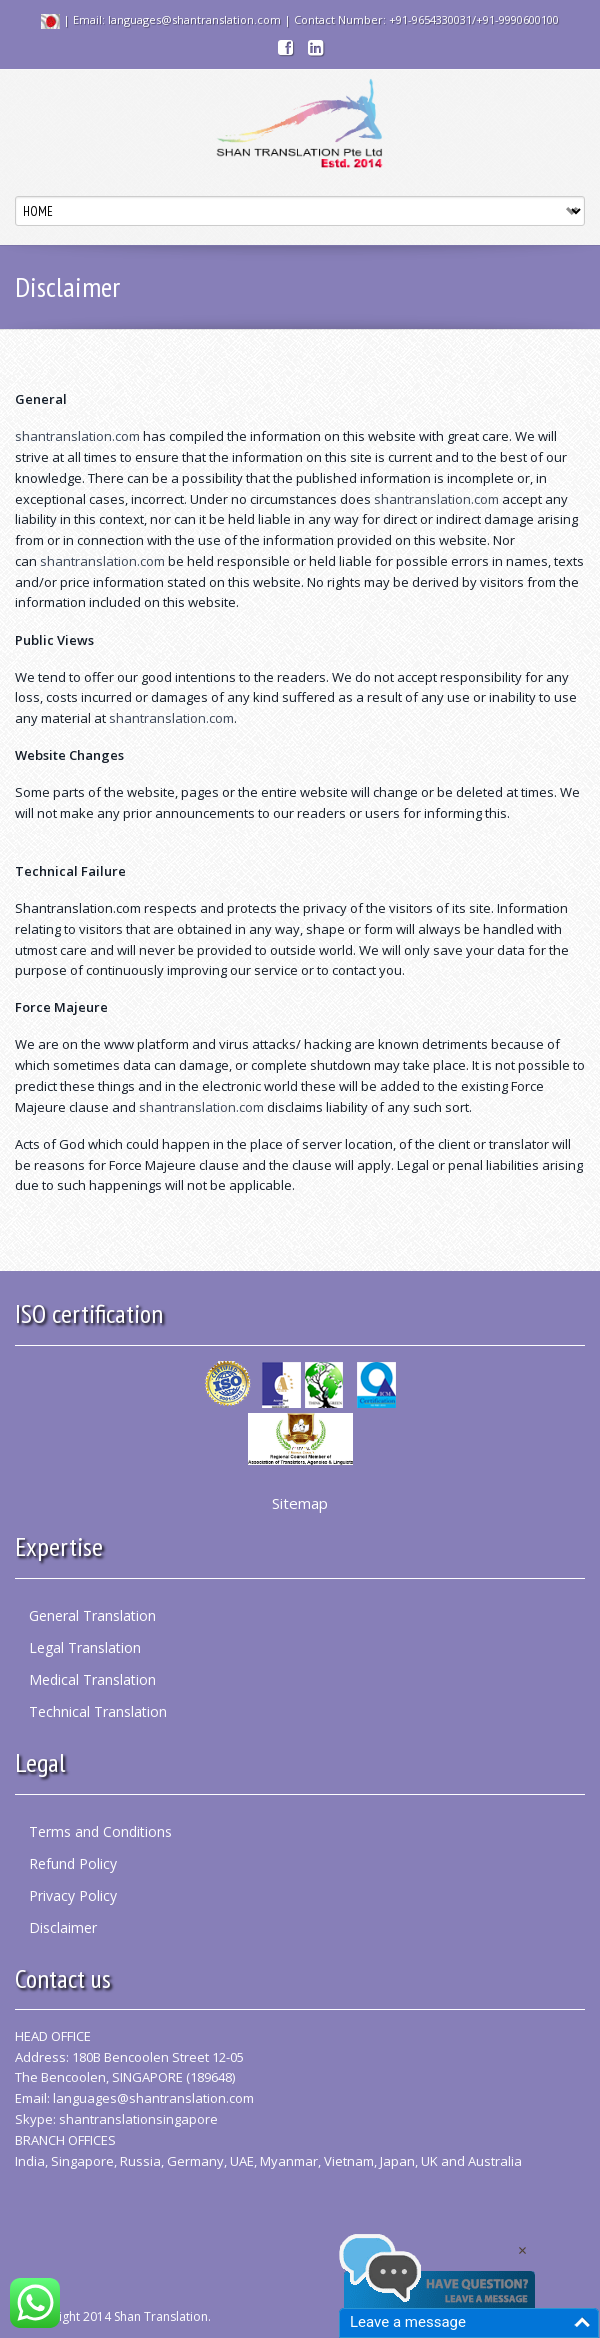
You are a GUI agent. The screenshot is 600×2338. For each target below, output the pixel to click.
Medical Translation (92, 1679)
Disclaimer (63, 1927)
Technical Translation (98, 1711)
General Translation (92, 1615)
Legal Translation (85, 1647)
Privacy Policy (73, 1895)
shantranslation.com (77, 436)
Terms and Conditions (100, 1831)
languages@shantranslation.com (153, 2098)
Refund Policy (73, 1863)
